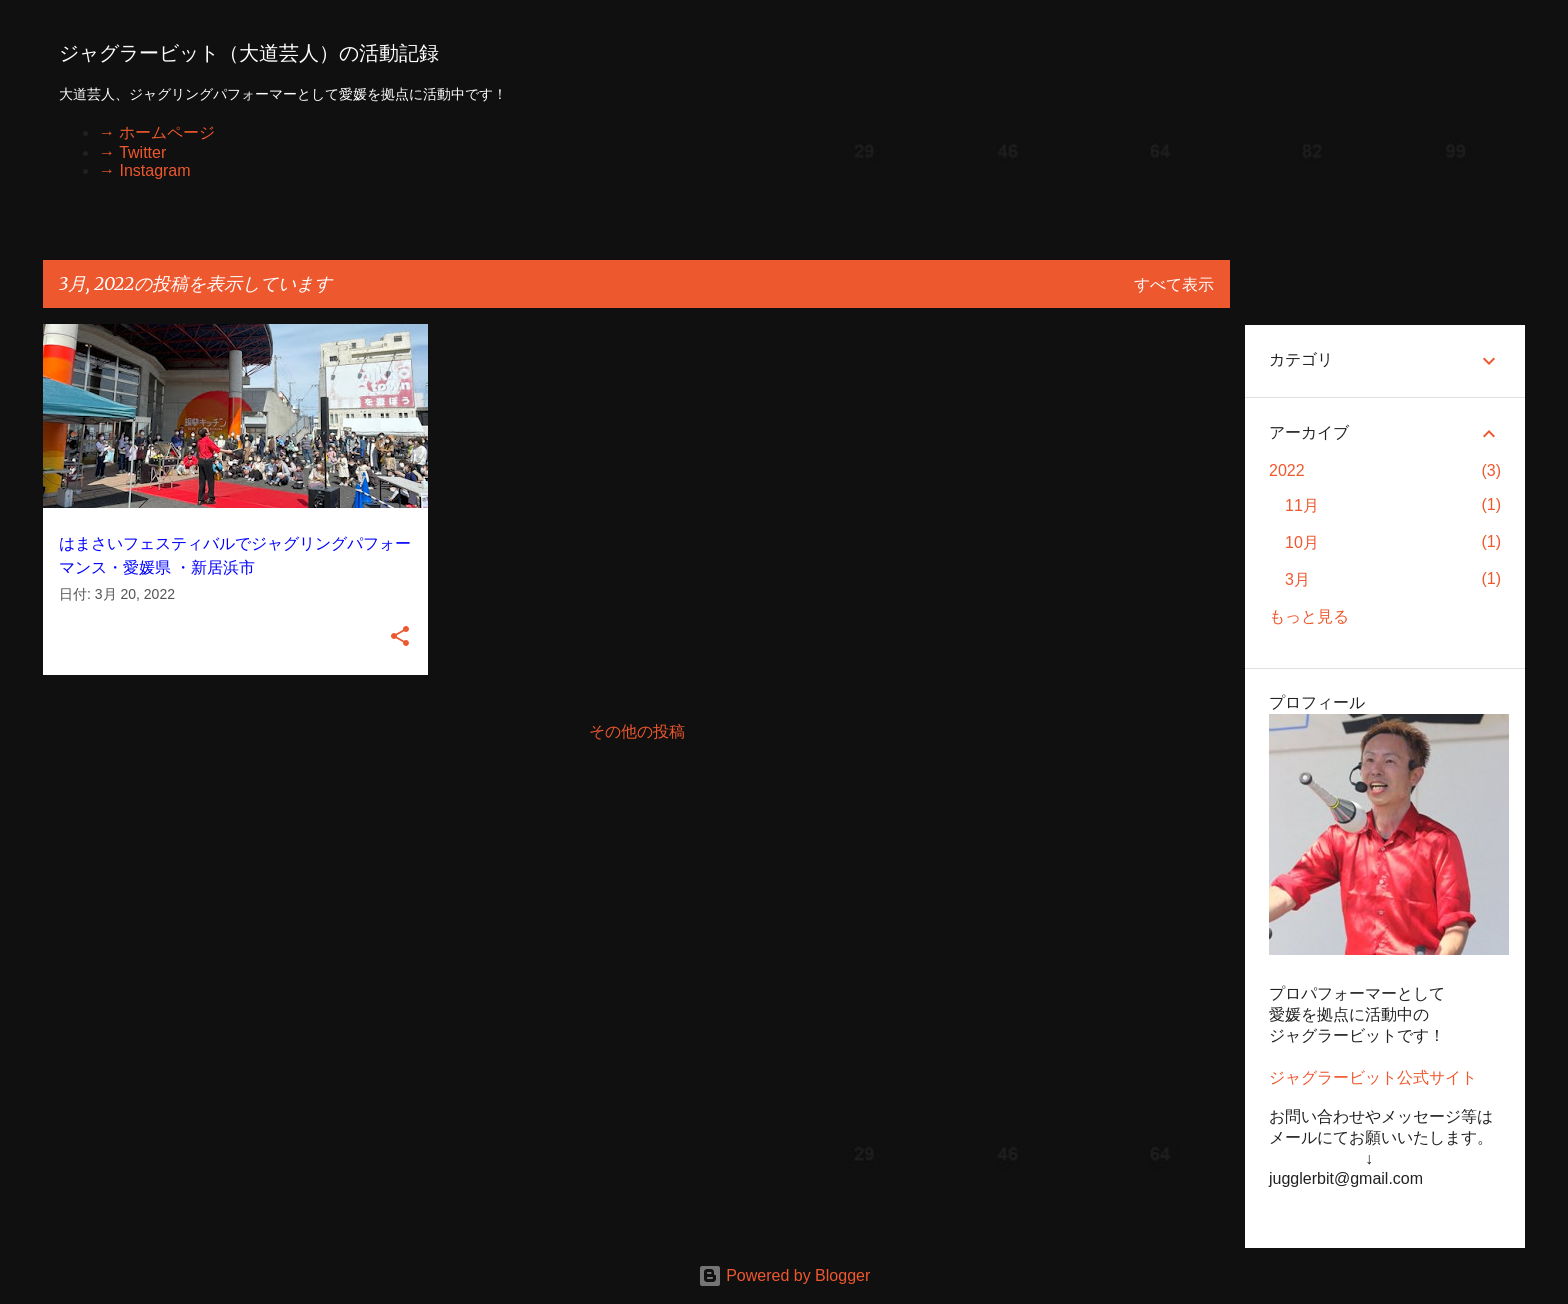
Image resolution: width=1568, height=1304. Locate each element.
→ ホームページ (157, 132)
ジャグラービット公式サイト (1373, 1077)
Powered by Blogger (784, 1275)
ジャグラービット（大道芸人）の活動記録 (249, 53)
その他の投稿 (637, 731)
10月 (1302, 542)
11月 (1302, 505)
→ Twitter (132, 152)
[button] (400, 637)
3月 (1297, 579)
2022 (1287, 470)
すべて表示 (1174, 284)
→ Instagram (145, 170)
